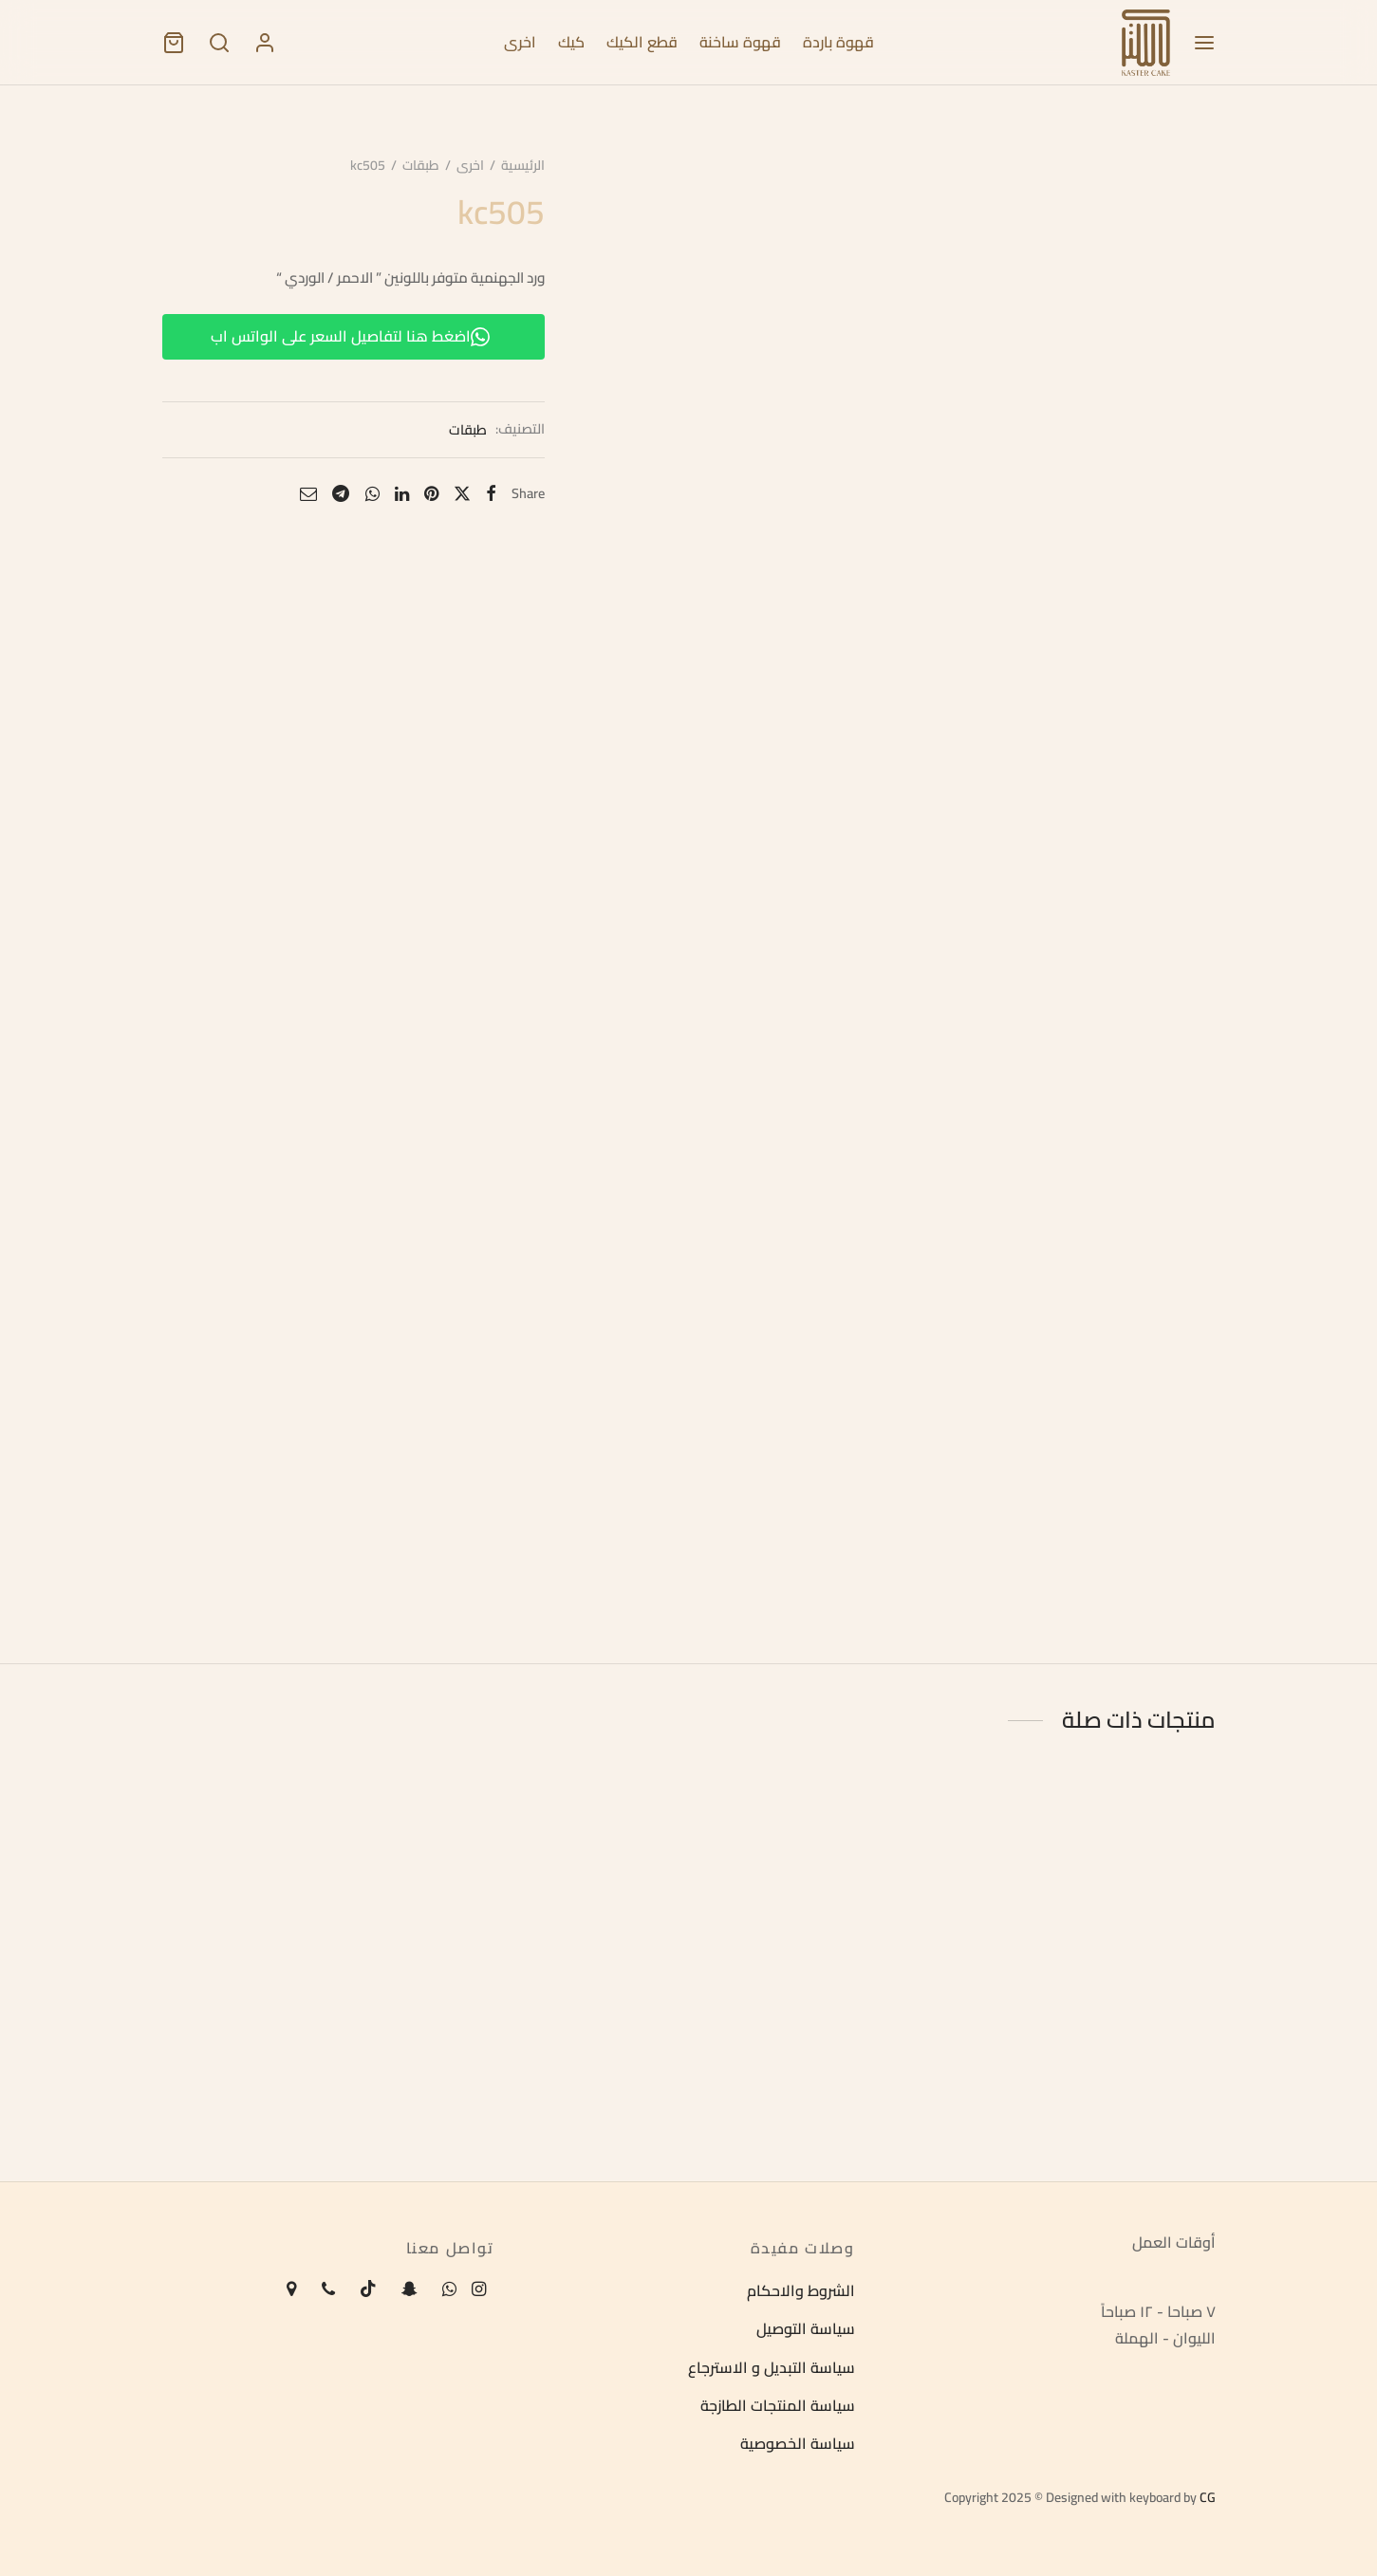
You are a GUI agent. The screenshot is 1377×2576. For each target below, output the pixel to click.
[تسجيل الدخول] (264, 42)
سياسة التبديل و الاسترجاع (771, 2367)
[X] (459, 495)
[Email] (305, 495)
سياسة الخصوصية (797, 2444)
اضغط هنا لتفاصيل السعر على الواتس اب (348, 338)
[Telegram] (338, 495)
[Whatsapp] (368, 495)
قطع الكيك (642, 42)
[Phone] (328, 2290)
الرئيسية (520, 167)
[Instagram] (478, 2290)
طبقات (418, 167)
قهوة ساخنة (740, 42)
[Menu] (1204, 43)
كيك (571, 42)
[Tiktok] (368, 2290)
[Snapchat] (409, 2290)
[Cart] (173, 42)
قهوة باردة (838, 42)
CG (1208, 2497)
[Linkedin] (399, 495)
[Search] (219, 42)
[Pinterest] (428, 495)
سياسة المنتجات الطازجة (777, 2405)
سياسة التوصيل (805, 2329)
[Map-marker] (291, 2290)
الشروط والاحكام (801, 2290)
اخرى (520, 42)
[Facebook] (488, 495)
